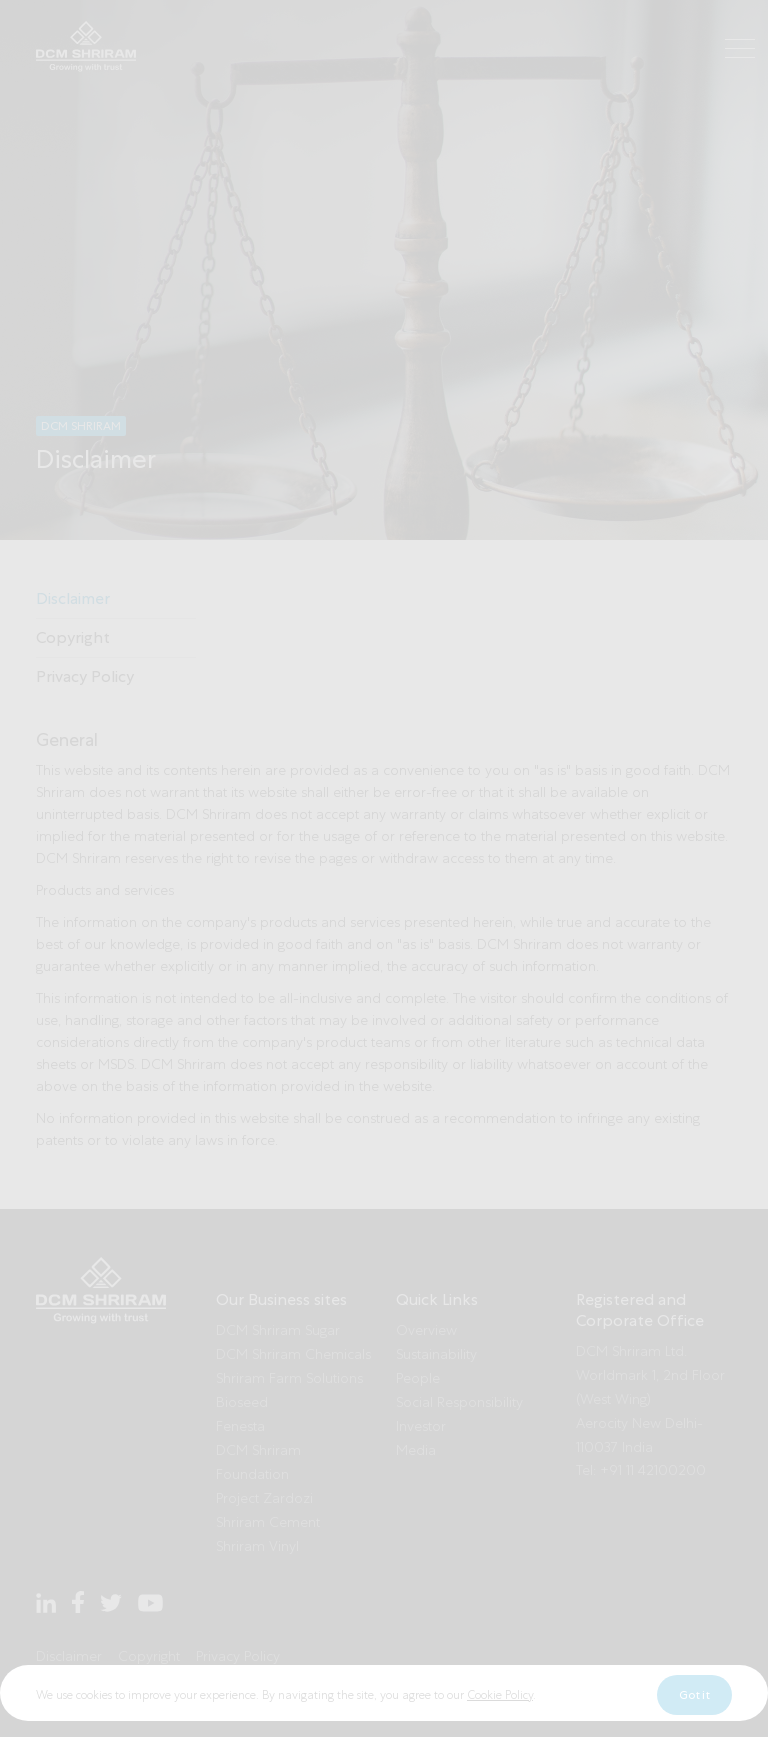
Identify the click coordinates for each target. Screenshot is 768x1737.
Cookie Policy (500, 1724)
